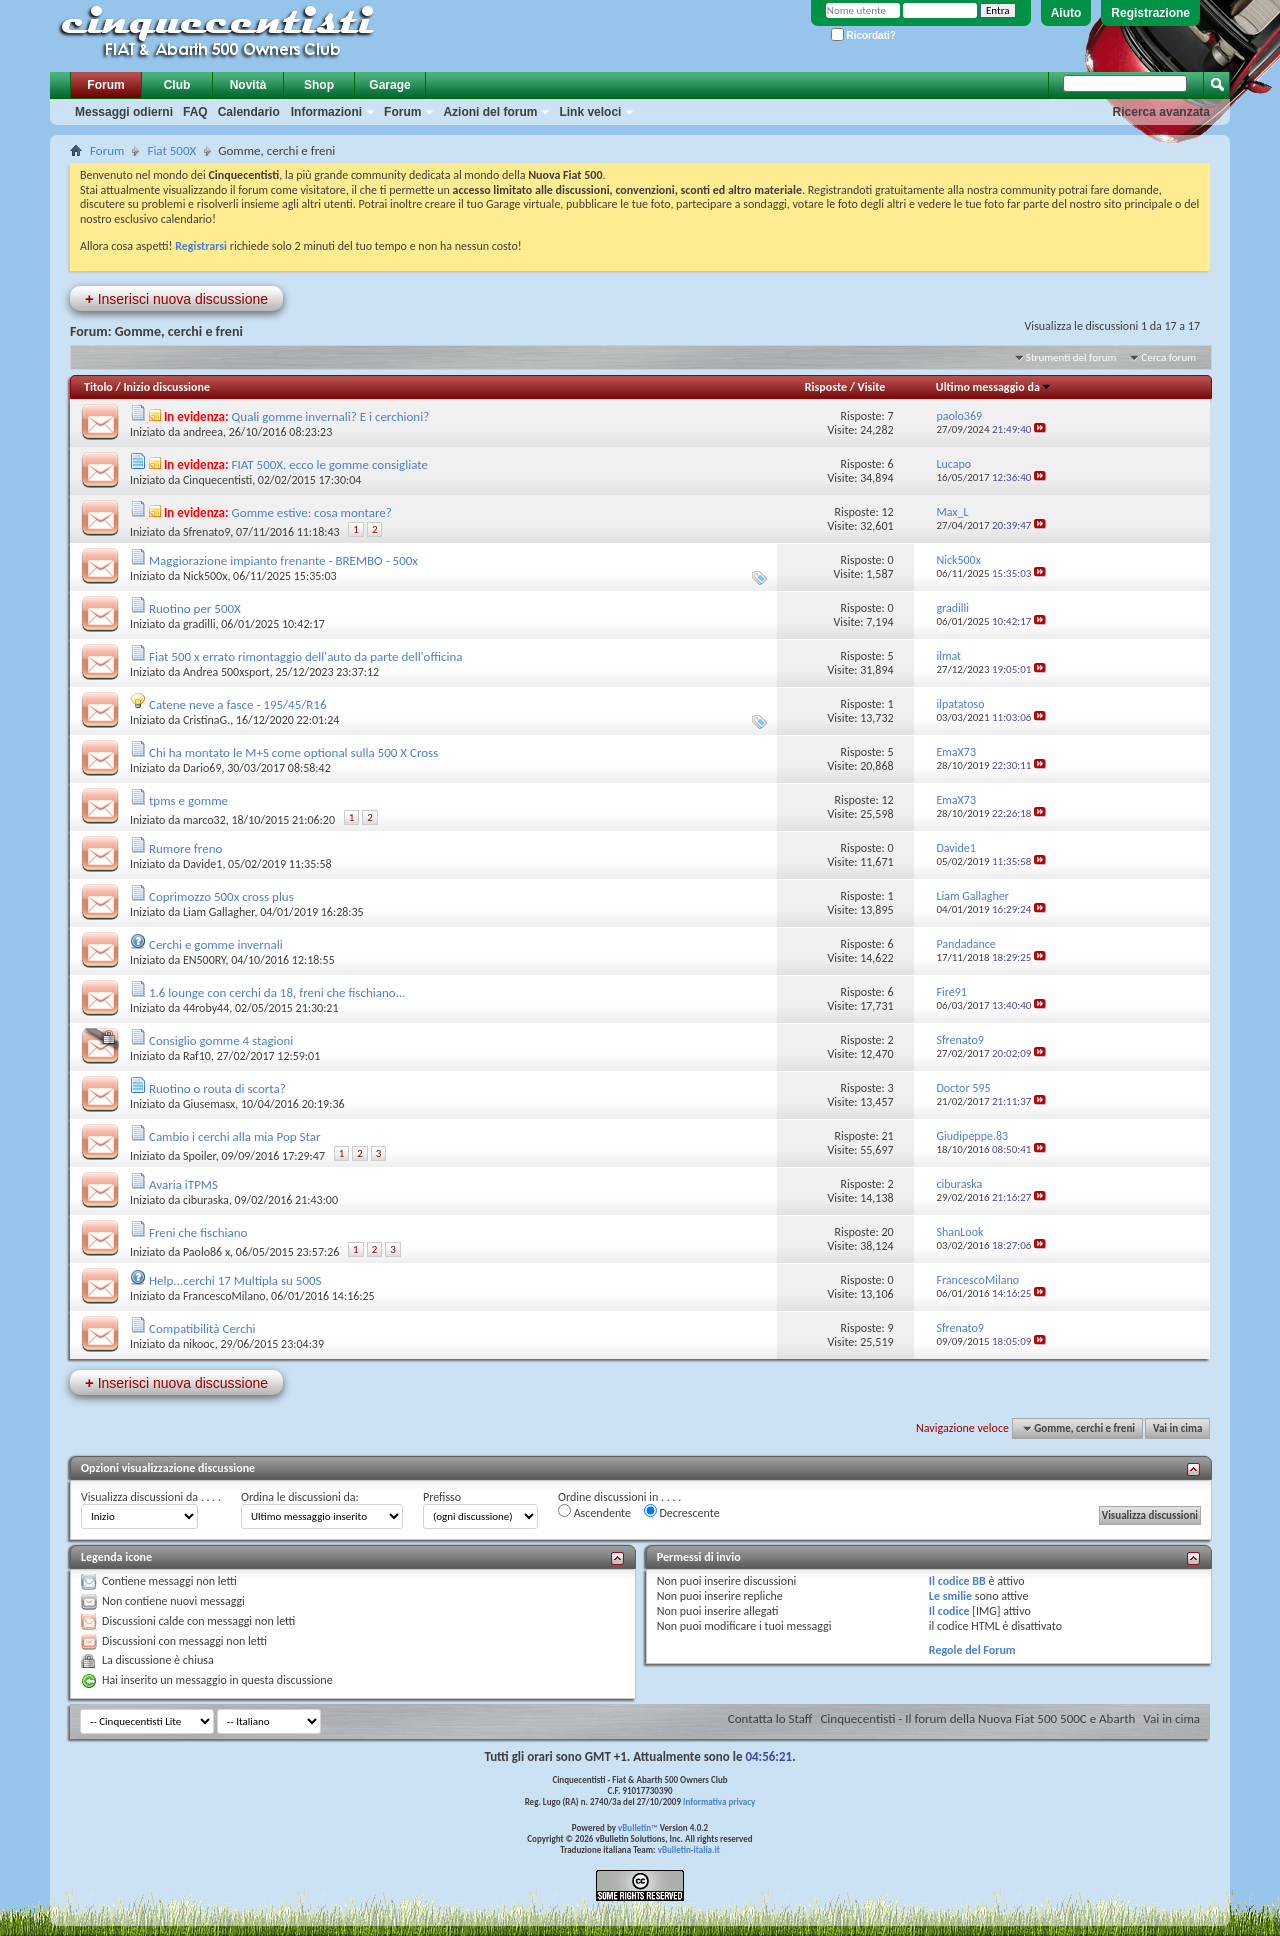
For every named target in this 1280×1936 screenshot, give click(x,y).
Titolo (98, 387)
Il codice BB (957, 1581)
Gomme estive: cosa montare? (312, 512)
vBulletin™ (638, 1827)
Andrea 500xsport (226, 672)
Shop (319, 85)
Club (177, 85)
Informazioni (326, 112)
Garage (389, 85)
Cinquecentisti (217, 480)
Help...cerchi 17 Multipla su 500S (235, 1280)
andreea (203, 432)
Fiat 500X (171, 150)
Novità (248, 85)
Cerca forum (1168, 357)
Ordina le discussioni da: (300, 1497)
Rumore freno (185, 848)
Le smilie (950, 1596)
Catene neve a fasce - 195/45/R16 (238, 704)
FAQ (195, 112)
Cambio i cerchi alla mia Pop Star (235, 1136)
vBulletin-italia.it (689, 1849)
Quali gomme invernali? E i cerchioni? (331, 416)
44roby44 (206, 1008)
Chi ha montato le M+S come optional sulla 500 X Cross (293, 752)
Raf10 (197, 1056)
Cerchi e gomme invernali (216, 944)
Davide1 (202, 864)
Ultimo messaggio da (994, 387)
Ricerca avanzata (1161, 112)
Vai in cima (1177, 1428)
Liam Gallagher (219, 912)
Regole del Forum (972, 1650)
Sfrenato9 (206, 532)
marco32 (204, 820)
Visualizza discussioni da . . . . (151, 1497)
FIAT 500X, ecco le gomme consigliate (330, 464)
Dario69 (202, 768)
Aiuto (1066, 13)
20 (887, 1232)
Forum (105, 85)
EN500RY (204, 960)
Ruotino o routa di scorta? (217, 1088)
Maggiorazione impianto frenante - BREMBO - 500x (283, 560)
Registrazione (1150, 13)
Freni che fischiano (198, 1232)
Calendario (249, 112)
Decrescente (682, 1512)
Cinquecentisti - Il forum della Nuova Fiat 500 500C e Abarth (977, 1718)
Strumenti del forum (1071, 357)
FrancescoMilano (224, 1296)
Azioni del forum (490, 112)
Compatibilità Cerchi (202, 1328)
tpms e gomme (188, 800)
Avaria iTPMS (183, 1184)
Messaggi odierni (124, 112)
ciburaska (206, 1200)
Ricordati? (863, 35)
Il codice (949, 1611)
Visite (872, 387)
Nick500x (205, 576)
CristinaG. (206, 720)
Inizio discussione (166, 387)
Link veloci (590, 112)
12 (887, 512)
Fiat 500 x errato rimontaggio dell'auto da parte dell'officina (306, 656)
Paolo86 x (206, 1252)
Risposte (826, 387)
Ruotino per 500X (195, 608)
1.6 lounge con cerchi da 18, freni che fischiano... (277, 992)
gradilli (199, 624)
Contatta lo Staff (770, 1718)
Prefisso (442, 1497)
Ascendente (594, 1512)
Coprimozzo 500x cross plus (221, 896)
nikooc (199, 1344)
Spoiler (199, 1156)
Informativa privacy (719, 1801)
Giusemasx (209, 1104)
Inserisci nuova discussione (176, 298)
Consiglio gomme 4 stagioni (221, 1040)
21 (887, 1136)
